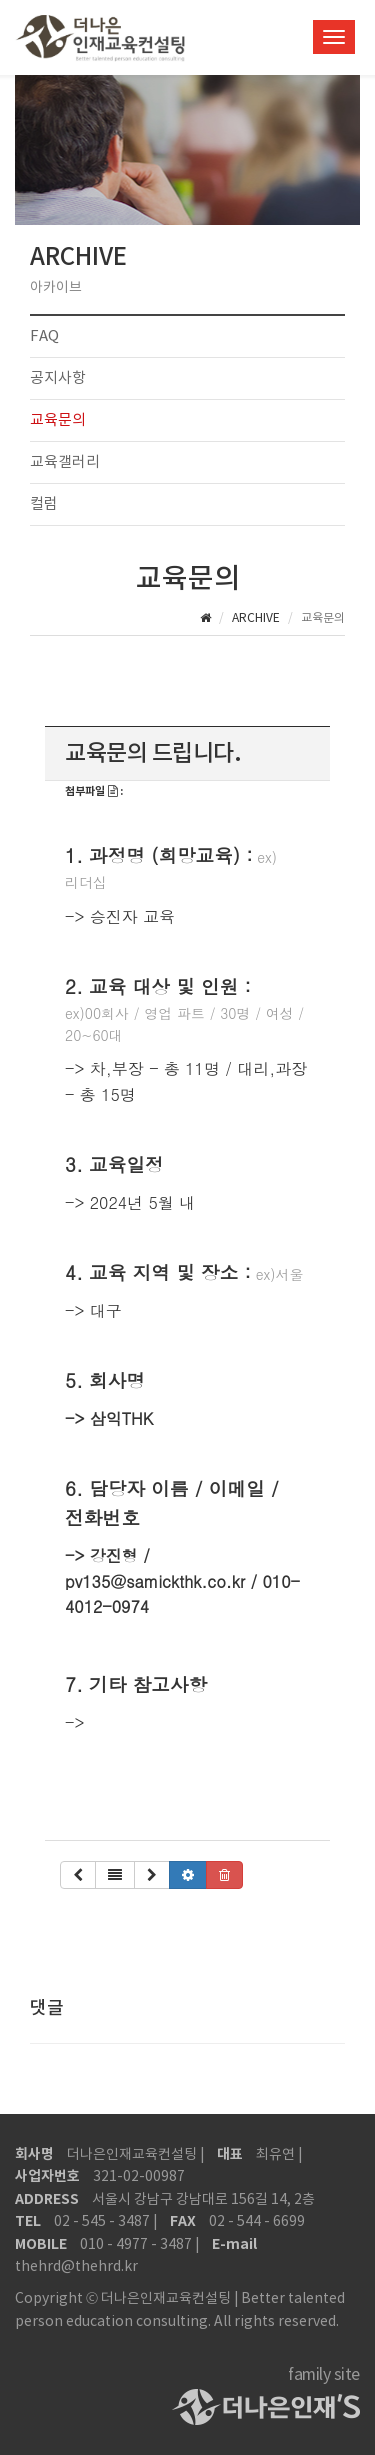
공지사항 (58, 378)
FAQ (44, 336)
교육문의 (58, 420)
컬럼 (44, 504)
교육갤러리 (65, 462)
